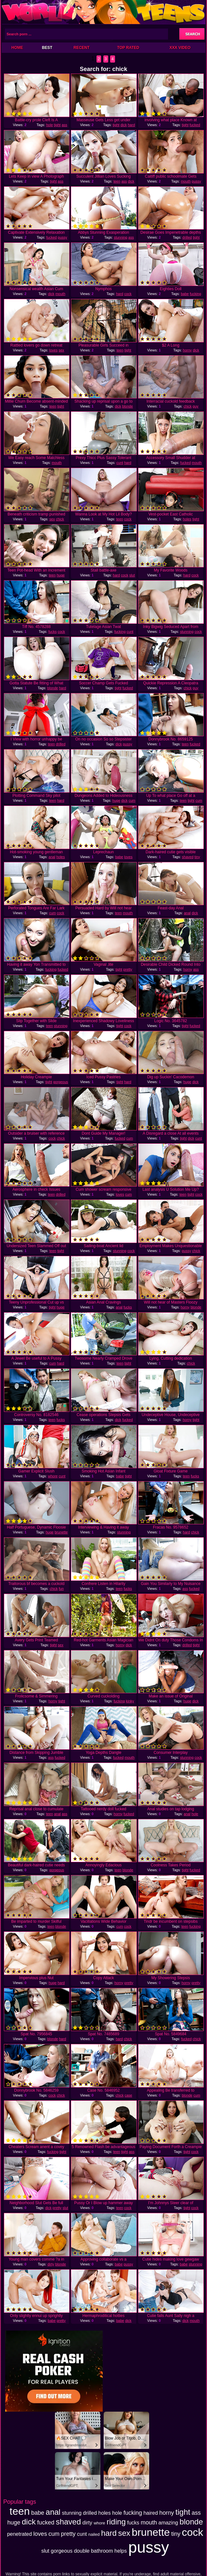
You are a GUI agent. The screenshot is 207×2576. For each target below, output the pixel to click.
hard (131, 125)
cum (132, 800)
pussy (196, 181)
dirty (50, 2264)
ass (64, 125)
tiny (197, 857)
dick (124, 125)
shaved (187, 857)
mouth (186, 181)
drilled (187, 237)
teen (116, 181)
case (128, 2095)
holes (187, 519)
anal (51, 857)
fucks (52, 631)
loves (53, 350)
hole (49, 125)
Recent (81, 47)
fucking (195, 294)
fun (61, 1588)
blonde (127, 406)
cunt (119, 463)
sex (61, 350)
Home (17, 47)
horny (187, 350)
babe (184, 294)
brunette (61, 1532)
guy (196, 406)
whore (53, 1476)
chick (188, 406)
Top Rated (128, 47)
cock (128, 294)
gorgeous (60, 1082)
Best (47, 47)
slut (132, 575)
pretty (127, 969)
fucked (194, 125)
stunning (120, 237)
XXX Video (180, 47)
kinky (130, 1701)
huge (60, 575)
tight (57, 125)
